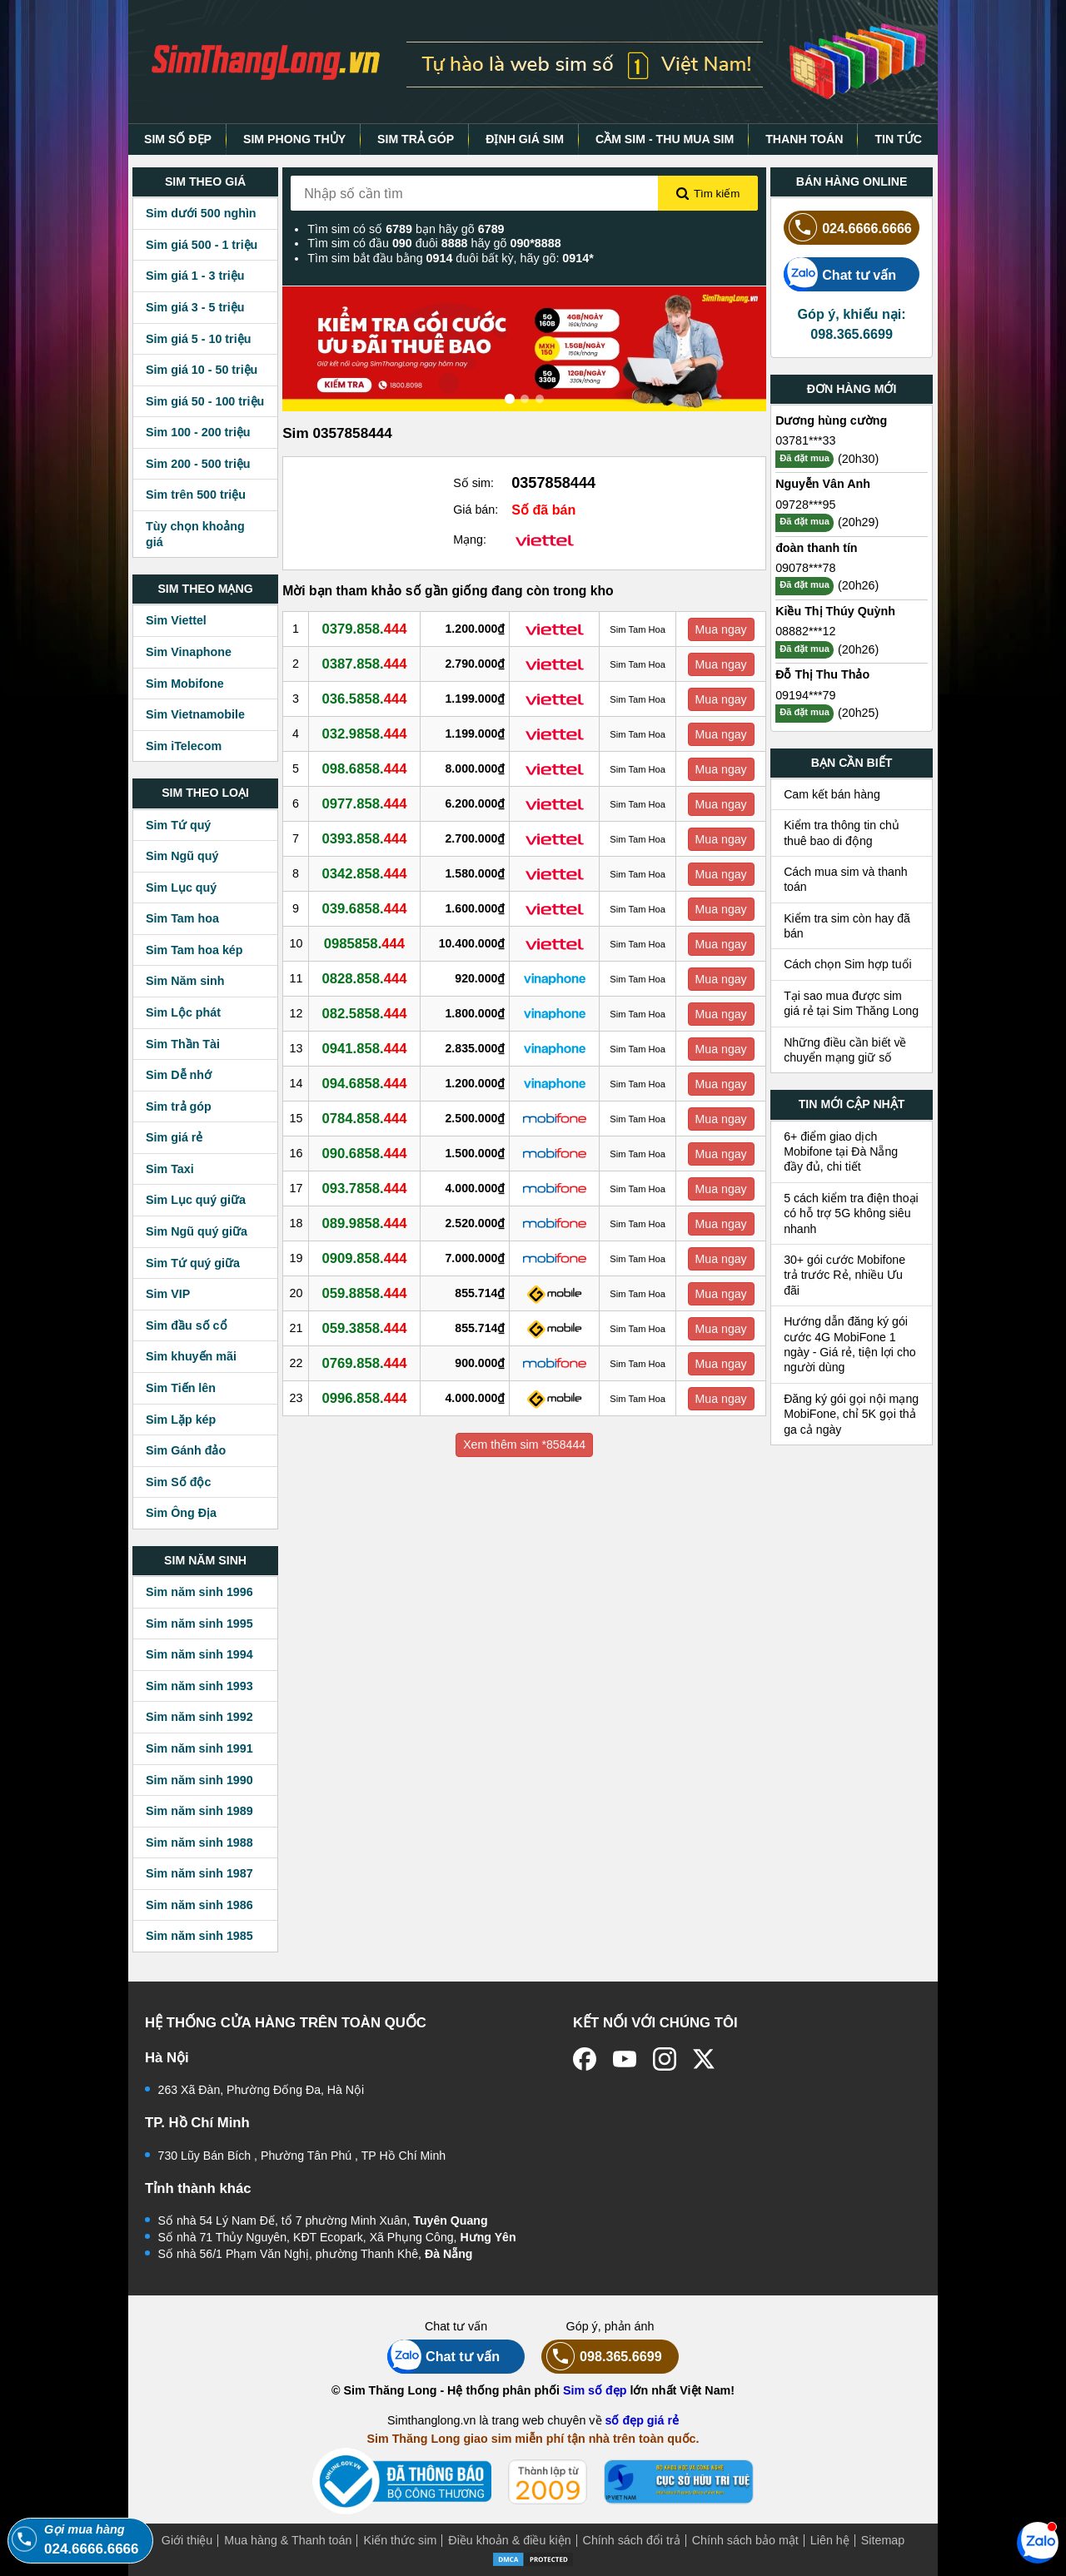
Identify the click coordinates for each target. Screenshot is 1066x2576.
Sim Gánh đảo (186, 1450)
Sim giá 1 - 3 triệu (195, 275)
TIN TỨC (898, 139)
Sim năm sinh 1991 (199, 1748)
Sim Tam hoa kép (194, 950)
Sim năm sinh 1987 (199, 1873)
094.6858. (367, 1083)
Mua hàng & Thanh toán (287, 2540)
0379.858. (367, 628)
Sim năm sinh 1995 (199, 1623)
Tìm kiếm (708, 194)
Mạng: (469, 539)
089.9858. (367, 1223)
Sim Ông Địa (181, 1512)
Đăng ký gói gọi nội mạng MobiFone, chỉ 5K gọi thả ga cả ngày (851, 1414)
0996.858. (367, 1398)
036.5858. (367, 698)
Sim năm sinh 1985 (199, 1935)
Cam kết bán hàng (832, 794)
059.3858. (367, 1328)
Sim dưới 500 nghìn (201, 213)
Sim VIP (168, 1293)
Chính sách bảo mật (745, 2540)
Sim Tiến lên (181, 1388)
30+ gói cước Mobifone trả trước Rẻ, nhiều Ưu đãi (844, 1275)
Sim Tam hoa (182, 918)
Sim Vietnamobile (195, 714)
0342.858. (367, 873)
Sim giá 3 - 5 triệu (195, 307)
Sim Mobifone (185, 683)
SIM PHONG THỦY (294, 139)
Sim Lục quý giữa (196, 1199)
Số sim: (473, 483)
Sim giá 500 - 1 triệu (201, 244)
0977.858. (367, 803)
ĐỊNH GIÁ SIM (525, 139)
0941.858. (367, 1048)
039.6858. (367, 908)
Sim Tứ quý (178, 825)
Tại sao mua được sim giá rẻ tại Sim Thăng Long (851, 1003)
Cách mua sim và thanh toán (846, 879)
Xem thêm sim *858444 (524, 1444)
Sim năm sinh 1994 (199, 1654)
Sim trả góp (179, 1106)
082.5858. (367, 1013)
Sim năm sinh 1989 (199, 1811)
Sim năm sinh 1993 (199, 1686)
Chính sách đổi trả (631, 2540)
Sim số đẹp (595, 2390)
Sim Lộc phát (183, 1012)
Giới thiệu (187, 2540)
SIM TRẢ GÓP (415, 139)
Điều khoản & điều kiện (509, 2540)
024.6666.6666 (848, 228)
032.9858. (367, 733)
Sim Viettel (176, 620)
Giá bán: (475, 509)
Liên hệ (829, 2540)
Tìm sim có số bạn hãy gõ (405, 229)
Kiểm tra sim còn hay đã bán (847, 926)
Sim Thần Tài (183, 1044)
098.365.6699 (601, 2357)
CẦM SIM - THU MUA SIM (664, 139)
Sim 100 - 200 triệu (198, 432)
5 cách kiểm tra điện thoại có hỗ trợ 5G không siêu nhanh (851, 1213)
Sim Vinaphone (189, 652)
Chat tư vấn (840, 274)
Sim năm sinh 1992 (199, 1716)
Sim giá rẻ (174, 1137)
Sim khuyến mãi (191, 1356)
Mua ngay (722, 629)
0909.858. (367, 1258)
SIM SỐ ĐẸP (178, 139)
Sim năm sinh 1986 (199, 1905)
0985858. (367, 943)
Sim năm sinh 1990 (199, 1780)
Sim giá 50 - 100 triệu (205, 401)
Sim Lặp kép (181, 1419)
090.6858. (367, 1153)
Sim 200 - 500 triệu (198, 463)
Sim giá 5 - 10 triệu (198, 339)
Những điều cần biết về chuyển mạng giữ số (845, 1050)
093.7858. (367, 1188)
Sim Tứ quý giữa (193, 1263)
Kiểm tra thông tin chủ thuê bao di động (841, 832)
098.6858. (367, 768)
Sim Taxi (170, 1169)
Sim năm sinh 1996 (199, 1592)
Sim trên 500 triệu (196, 494)
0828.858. (367, 978)
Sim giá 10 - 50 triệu (201, 369)
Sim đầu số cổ (186, 1325)
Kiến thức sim (399, 2540)
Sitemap (882, 2540)
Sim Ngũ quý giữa (196, 1231)
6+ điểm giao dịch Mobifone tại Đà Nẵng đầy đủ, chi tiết (841, 1152)
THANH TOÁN (804, 139)
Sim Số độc (178, 1482)
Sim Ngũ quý (182, 856)
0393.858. (367, 838)
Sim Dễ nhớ (179, 1075)
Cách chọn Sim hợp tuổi (848, 964)
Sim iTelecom (184, 746)
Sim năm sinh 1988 (199, 1842)
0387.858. (367, 663)
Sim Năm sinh (185, 980)
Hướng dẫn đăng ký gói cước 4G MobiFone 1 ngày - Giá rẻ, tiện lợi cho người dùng (850, 1344)
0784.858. (367, 1118)
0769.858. (367, 1363)
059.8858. (367, 1293)
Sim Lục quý (181, 887)
